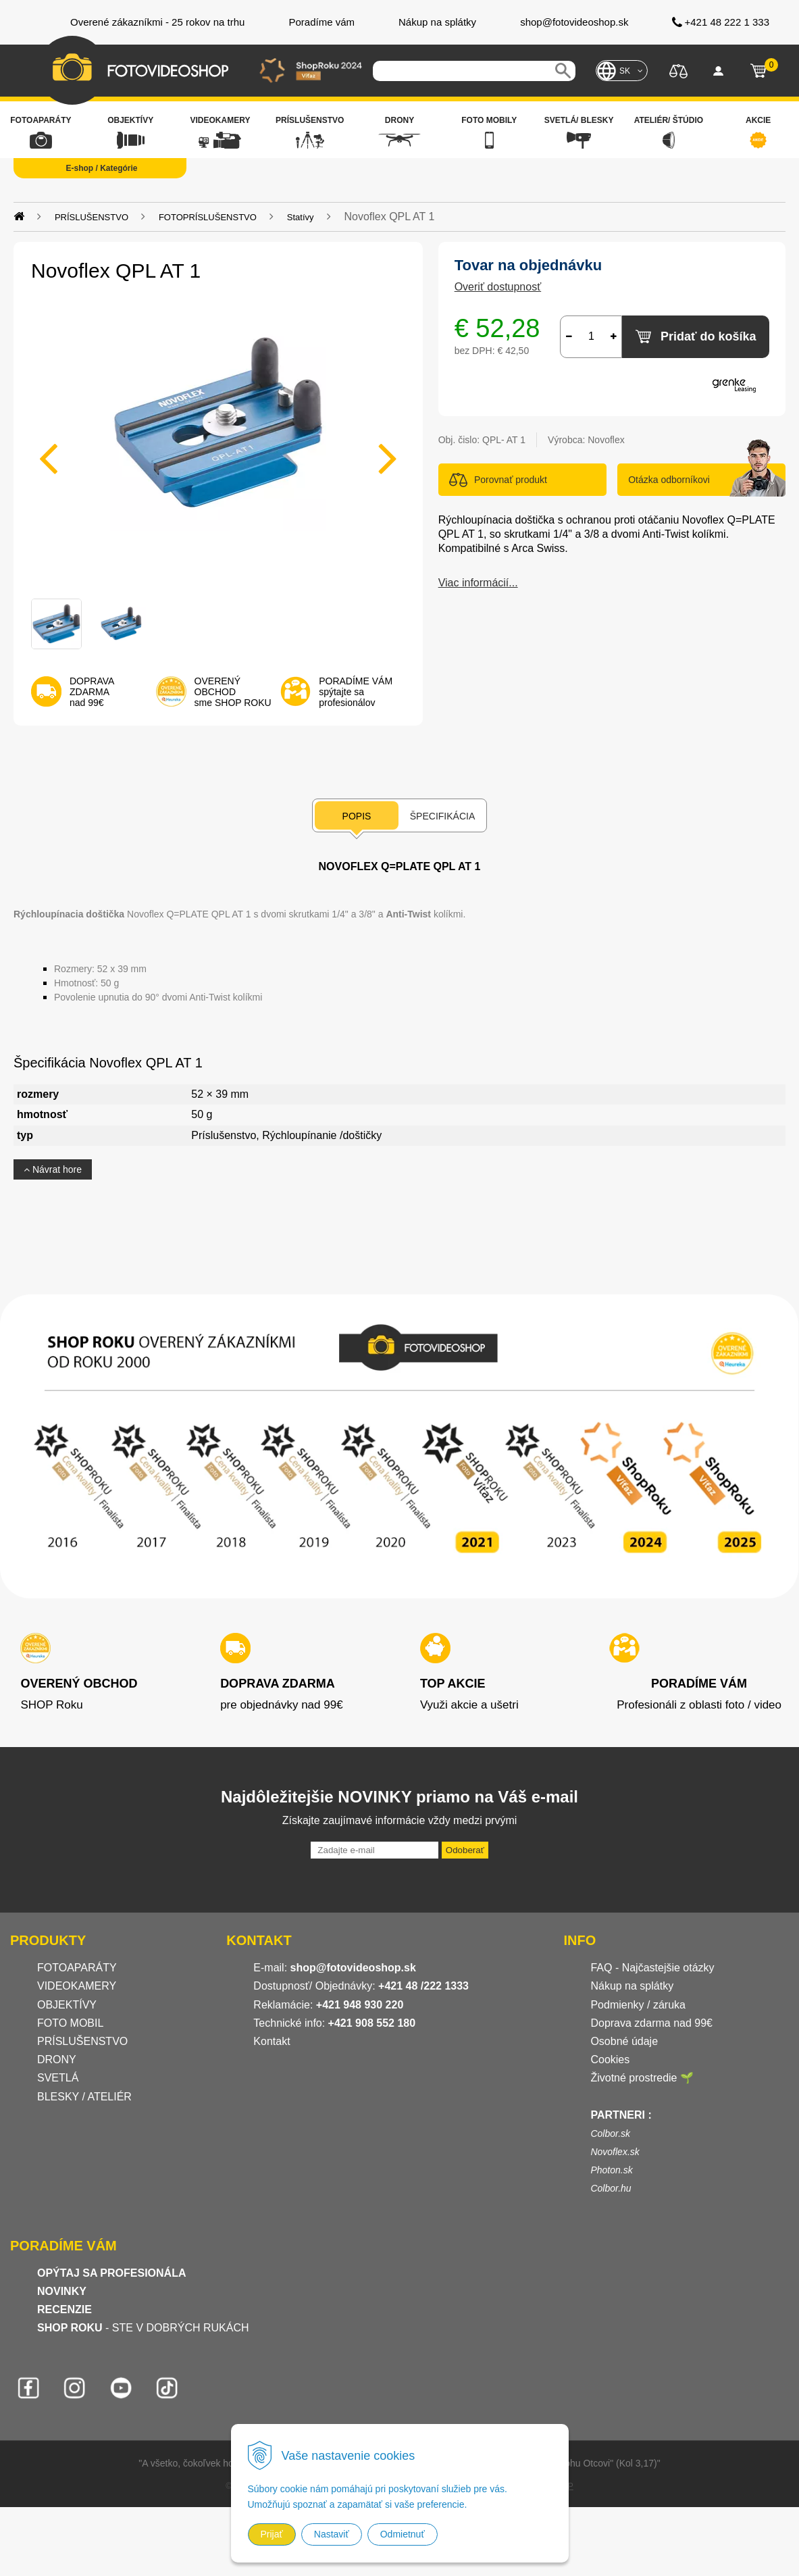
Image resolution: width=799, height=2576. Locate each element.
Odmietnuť (402, 2534)
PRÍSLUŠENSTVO (91, 217)
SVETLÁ (59, 2077)
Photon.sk (611, 2170)
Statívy (300, 217)
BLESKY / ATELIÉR (84, 2096)
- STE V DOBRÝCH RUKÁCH (143, 2327)
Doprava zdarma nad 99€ (651, 2023)
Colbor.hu (610, 2188)
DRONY (56, 2059)
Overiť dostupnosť (498, 287)
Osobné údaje (624, 2041)
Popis (356, 816)
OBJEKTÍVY (67, 2005)
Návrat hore (53, 1169)
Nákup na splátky (631, 1986)
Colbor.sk (610, 2133)
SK (624, 71)
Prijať (272, 2534)
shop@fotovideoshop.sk (353, 1967)
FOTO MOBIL (70, 2023)
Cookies (609, 2059)
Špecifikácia (442, 816)
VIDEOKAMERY (76, 1986)
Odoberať (465, 1850)
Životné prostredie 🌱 (642, 2077)
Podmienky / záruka (638, 2005)
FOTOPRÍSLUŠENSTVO (208, 217)
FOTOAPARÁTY (77, 1967)
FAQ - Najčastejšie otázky (652, 1967)
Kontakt (271, 2041)
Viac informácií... (478, 582)
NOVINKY (61, 2291)
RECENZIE (64, 2309)
